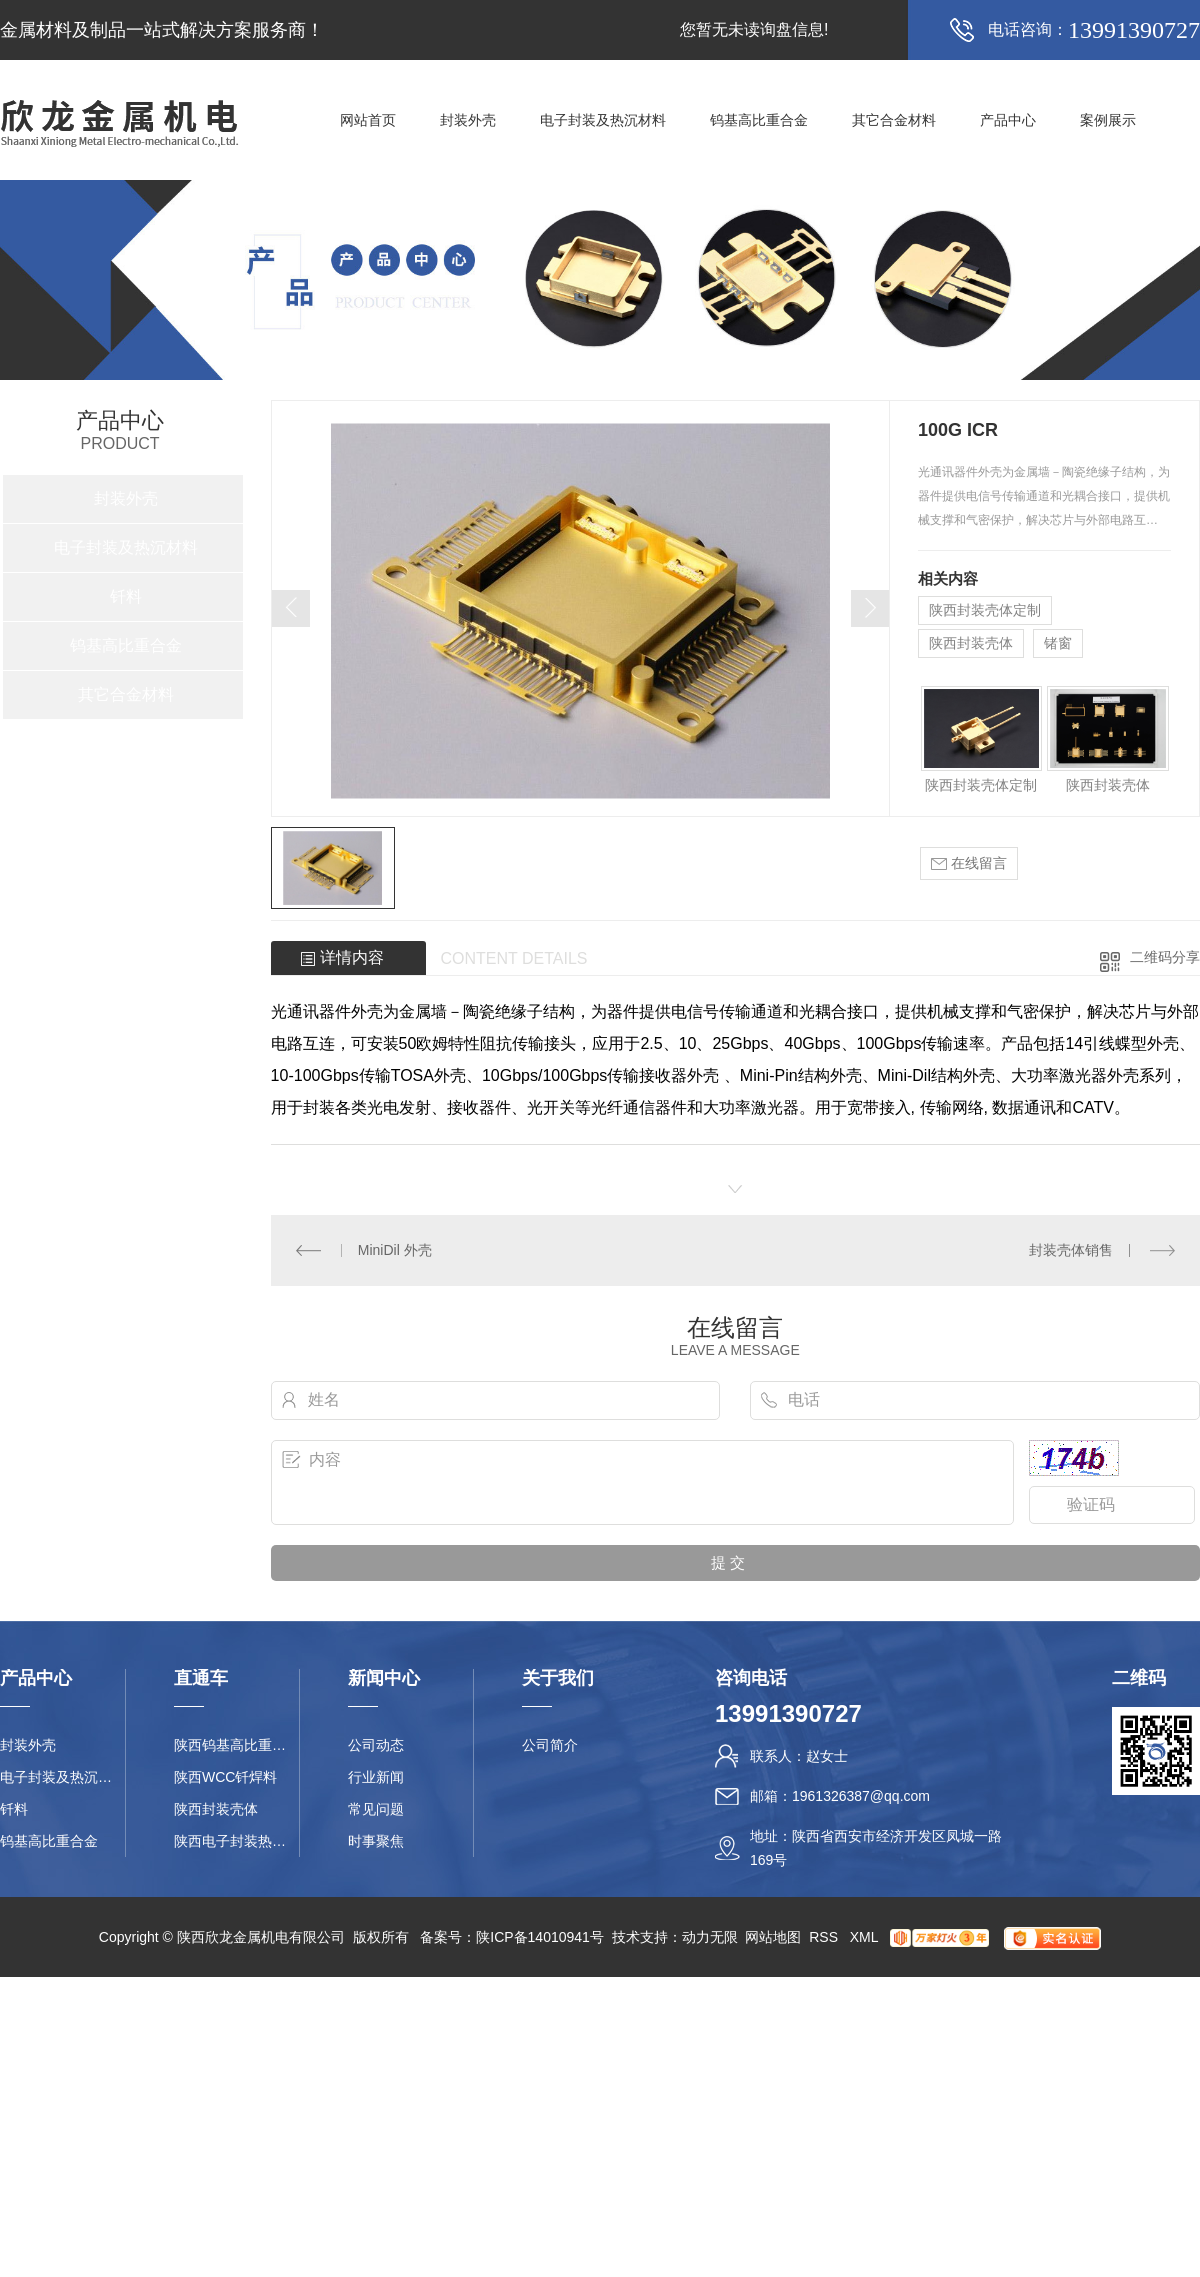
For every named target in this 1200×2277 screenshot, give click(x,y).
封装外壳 (468, 120)
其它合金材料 (894, 120)
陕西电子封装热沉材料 (236, 1841)
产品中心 (1008, 120)
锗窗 (1058, 643)
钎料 (126, 596)
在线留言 (969, 863)
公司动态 (376, 1745)
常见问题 (376, 1809)
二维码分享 (1165, 957)
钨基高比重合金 (759, 120)
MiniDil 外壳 (395, 1250)
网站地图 (773, 1937)
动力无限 (710, 1937)
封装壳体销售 (1071, 1250)
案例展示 (1108, 120)
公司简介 (550, 1745)
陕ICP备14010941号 (540, 1937)
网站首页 (368, 120)
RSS (825, 1937)
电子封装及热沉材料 (603, 120)
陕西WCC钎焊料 (225, 1777)
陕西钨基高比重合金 (236, 1745)
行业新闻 (376, 1777)
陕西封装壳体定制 (985, 610)
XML (866, 1937)
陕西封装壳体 (971, 643)
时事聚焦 (376, 1841)
